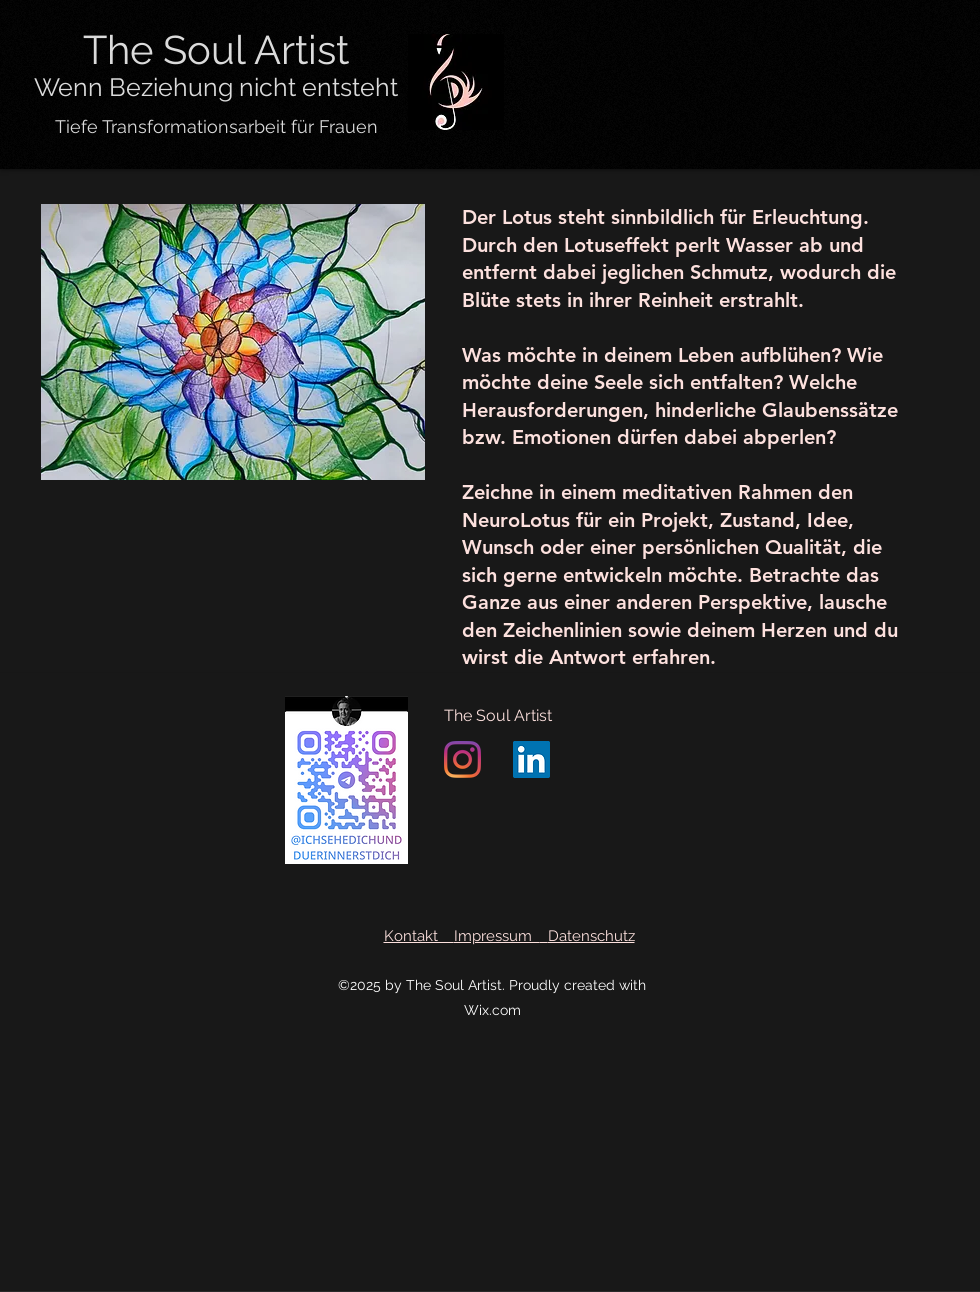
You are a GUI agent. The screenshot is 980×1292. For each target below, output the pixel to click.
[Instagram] (462, 759)
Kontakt (419, 936)
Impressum (497, 936)
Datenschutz (591, 936)
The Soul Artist (498, 715)
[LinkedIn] (531, 759)
